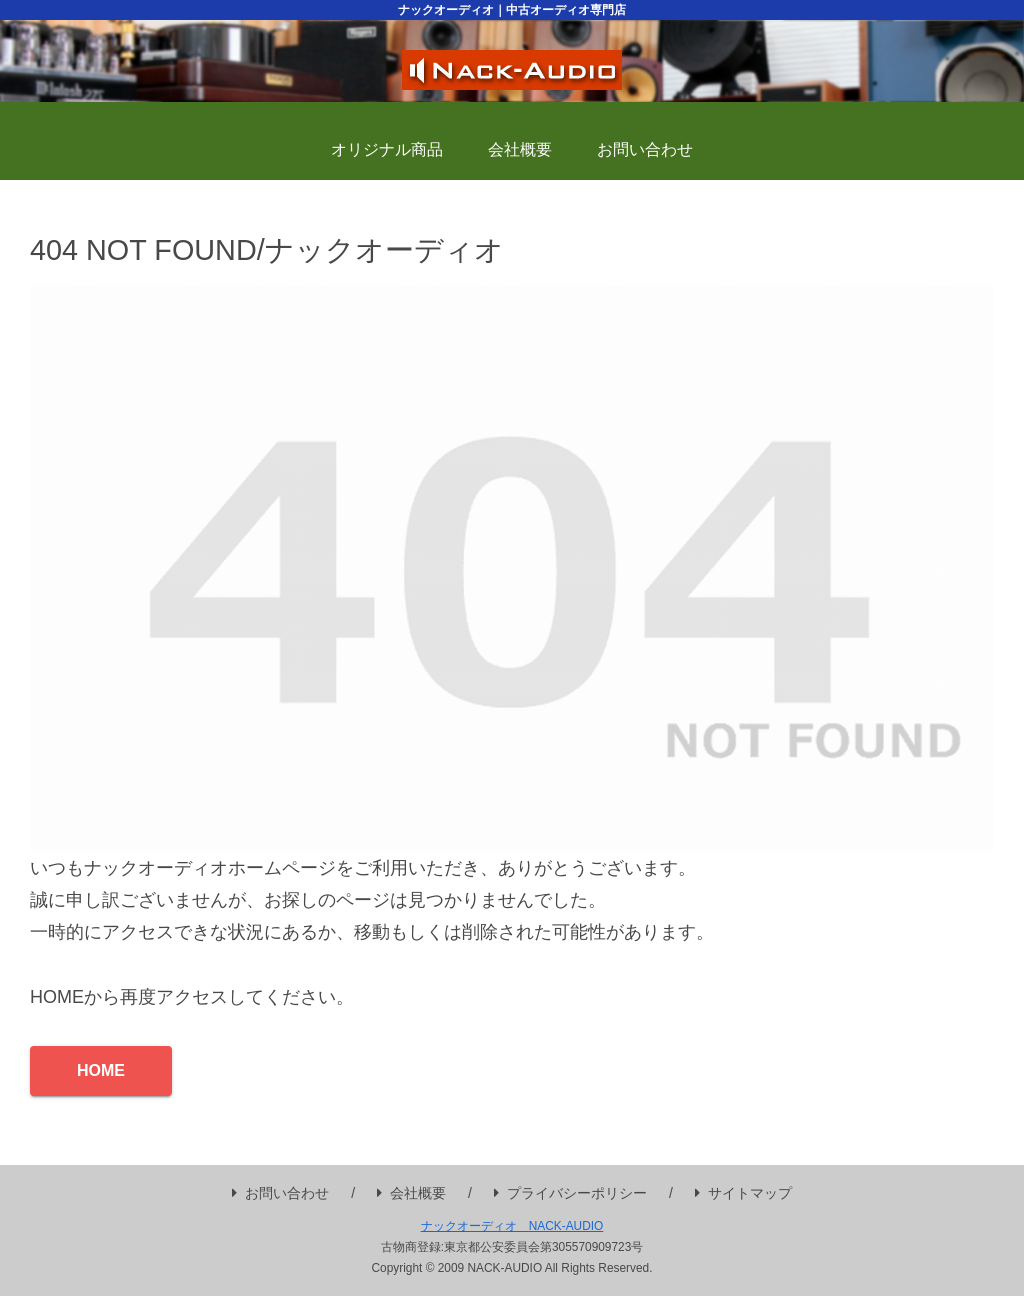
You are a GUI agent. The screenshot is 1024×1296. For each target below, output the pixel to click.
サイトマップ (743, 1193)
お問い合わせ (280, 1193)
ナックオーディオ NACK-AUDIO (512, 1226)
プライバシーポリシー (570, 1193)
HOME (101, 1070)
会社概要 (411, 1193)
